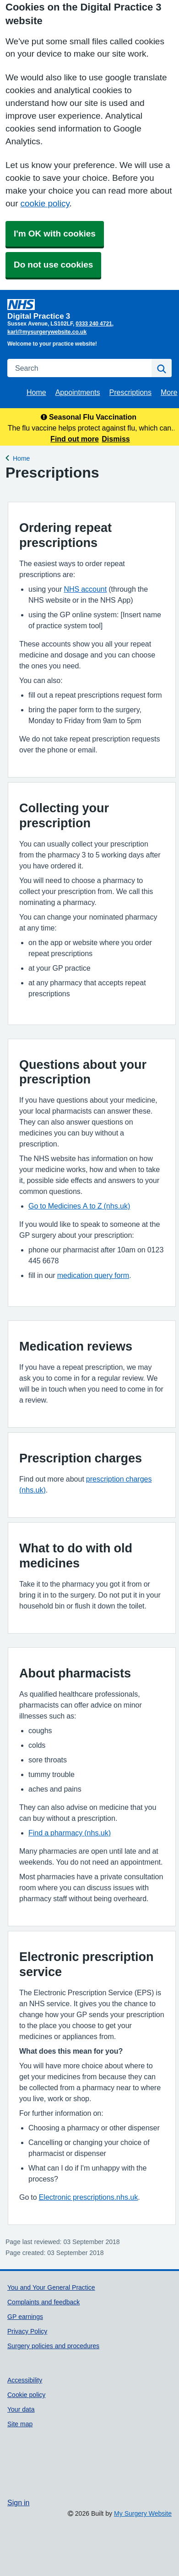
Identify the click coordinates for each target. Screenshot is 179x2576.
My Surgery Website (143, 2513)
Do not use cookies (53, 264)
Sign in (18, 2502)
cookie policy (44, 203)
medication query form (93, 1275)
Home (36, 392)
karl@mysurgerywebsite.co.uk (47, 332)
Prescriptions (130, 392)
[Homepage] (87, 309)
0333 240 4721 (94, 323)
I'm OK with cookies (55, 233)
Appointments (77, 392)
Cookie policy (26, 2395)
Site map (20, 2424)
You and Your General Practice (51, 2287)
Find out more (74, 438)
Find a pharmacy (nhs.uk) (69, 1832)
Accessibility (24, 2380)
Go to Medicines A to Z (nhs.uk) (79, 1205)
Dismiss (116, 438)
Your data (21, 2409)
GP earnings (25, 2316)
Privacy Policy (27, 2331)
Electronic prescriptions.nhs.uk (88, 2197)
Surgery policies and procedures (53, 2346)
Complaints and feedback (43, 2302)
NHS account (85, 589)
